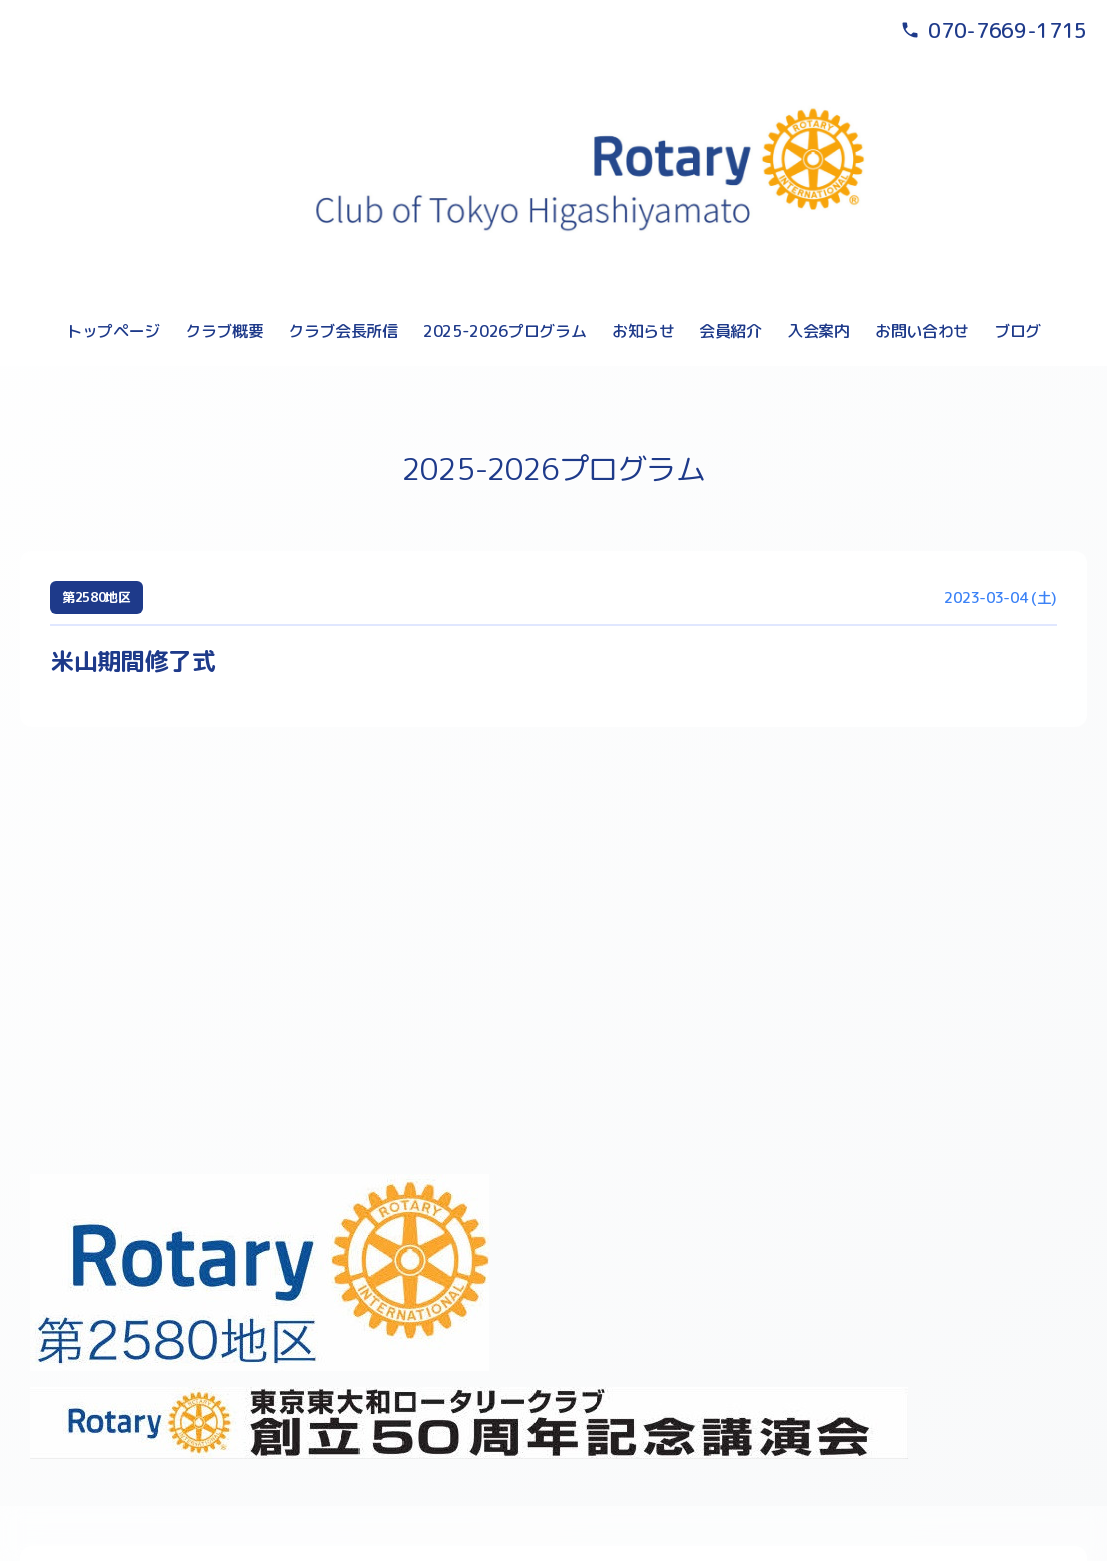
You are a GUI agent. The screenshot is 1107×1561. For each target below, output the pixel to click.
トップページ (113, 331)
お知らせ (643, 331)
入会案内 (818, 331)
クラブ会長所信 (343, 331)
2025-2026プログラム (505, 331)
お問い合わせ (922, 331)
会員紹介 (730, 331)
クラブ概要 (224, 331)
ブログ (1017, 331)
